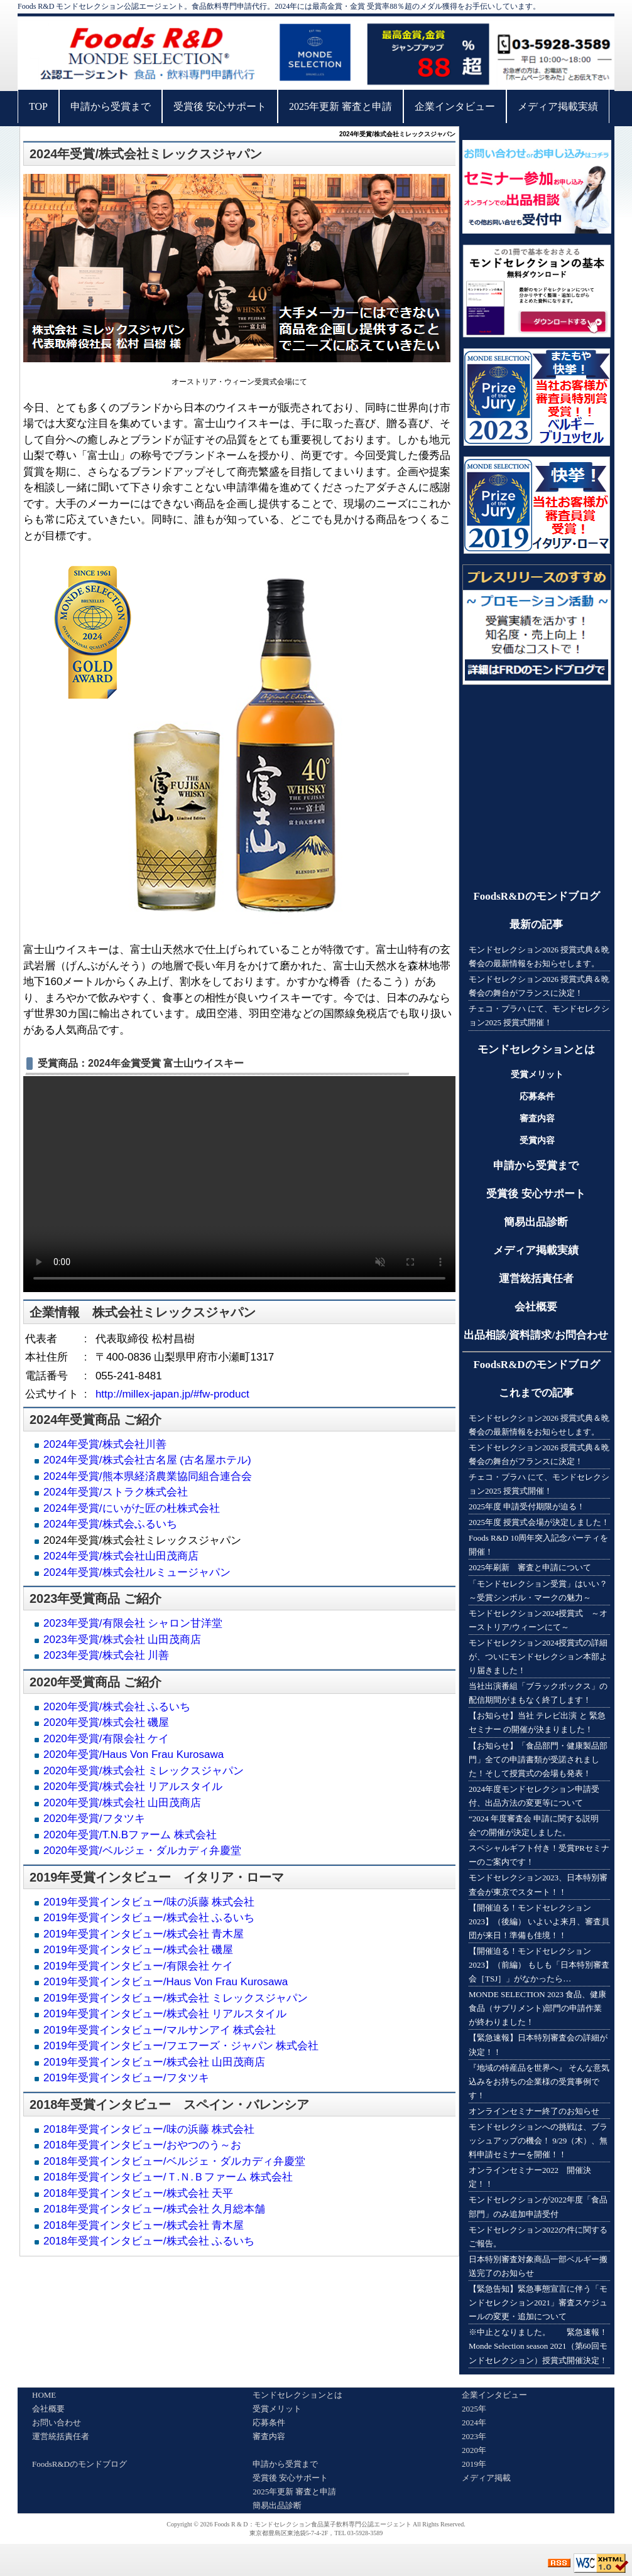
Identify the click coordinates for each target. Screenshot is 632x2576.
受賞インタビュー (120, 1877)
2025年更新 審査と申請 (340, 106)
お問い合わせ (56, 2422)
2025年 (474, 2408)
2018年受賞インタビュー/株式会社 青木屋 (143, 2225)
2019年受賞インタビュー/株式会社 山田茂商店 (154, 2062)
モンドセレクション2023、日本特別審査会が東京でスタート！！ (538, 1884)
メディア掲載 (486, 2477)
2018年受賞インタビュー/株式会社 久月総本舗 (154, 2209)
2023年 (474, 2436)
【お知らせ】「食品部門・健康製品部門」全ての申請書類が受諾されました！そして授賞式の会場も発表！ (538, 1759)
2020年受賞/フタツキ (94, 1818)
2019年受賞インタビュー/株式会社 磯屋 (138, 1950)
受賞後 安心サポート (219, 106)
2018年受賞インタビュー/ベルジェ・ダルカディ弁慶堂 (174, 2161)
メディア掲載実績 (558, 106)
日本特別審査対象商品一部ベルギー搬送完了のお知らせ (538, 2266)
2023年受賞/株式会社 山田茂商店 (122, 1640)
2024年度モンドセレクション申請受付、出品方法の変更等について (534, 1796)
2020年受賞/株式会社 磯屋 (106, 1722)
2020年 (474, 2450)
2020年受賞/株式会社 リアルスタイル (132, 1786)
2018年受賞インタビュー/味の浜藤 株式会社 (148, 2129)
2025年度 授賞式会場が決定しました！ (539, 1522)
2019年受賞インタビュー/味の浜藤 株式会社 (148, 1902)
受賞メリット (537, 1074)
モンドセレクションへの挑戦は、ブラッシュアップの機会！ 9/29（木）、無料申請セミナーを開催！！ (538, 2140)
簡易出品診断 (536, 1222)
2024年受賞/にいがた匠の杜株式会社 (131, 1508)
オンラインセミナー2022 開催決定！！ (530, 2177)
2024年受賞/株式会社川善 (104, 1444)
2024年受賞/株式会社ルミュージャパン (137, 1572)
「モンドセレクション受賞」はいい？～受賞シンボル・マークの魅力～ (538, 1590)
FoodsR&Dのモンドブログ (536, 896)
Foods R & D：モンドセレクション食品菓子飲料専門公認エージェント (312, 2524)
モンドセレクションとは (536, 1049)
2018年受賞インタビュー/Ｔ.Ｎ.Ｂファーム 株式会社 (168, 2177)
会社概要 (536, 1307)
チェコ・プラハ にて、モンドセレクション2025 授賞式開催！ (539, 1015)
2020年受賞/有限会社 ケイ (106, 1739)
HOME (44, 2395)
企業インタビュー (455, 106)
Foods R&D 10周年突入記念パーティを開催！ (538, 1544)
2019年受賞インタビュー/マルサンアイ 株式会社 (159, 2030)
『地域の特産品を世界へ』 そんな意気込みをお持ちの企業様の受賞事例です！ (539, 2081)
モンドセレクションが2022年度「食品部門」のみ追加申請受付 (538, 2206)
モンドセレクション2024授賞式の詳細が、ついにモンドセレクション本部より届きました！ (538, 1656)
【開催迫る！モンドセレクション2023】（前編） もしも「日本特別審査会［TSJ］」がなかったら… (539, 1964)
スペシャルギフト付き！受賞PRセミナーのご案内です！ (539, 1855)
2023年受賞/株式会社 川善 (106, 1655)
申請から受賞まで (110, 106)
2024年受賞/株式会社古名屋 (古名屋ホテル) (147, 1460)
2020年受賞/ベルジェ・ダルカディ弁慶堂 (142, 1851)
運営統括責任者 (536, 1279)
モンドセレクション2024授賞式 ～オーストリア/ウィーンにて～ (538, 1620)
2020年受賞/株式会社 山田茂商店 (122, 1803)
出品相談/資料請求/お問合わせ (536, 1335)
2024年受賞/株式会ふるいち (110, 1524)
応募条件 (537, 1096)
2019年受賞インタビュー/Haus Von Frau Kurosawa (165, 1982)
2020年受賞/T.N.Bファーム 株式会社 (130, 1835)
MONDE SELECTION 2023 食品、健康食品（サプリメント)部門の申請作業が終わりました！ (537, 2008)
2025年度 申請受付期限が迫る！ (527, 1506)
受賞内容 (537, 1140)
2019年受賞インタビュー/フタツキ (126, 2078)
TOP (38, 106)
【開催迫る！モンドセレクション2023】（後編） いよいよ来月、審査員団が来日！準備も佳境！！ (539, 1921)
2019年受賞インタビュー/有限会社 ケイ (138, 1966)
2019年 (474, 2464)
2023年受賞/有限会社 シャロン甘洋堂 (132, 1623)
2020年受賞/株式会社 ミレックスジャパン (143, 1771)
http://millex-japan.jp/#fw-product (172, 1394)
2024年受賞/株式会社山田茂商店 (121, 1556)
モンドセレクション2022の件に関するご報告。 (538, 2236)
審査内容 (537, 1118)
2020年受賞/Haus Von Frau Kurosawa (133, 1754)
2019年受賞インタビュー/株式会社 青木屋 (143, 1934)
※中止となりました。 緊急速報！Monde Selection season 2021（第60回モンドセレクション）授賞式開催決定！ (538, 2345)
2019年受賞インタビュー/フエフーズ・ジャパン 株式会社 (181, 2046)
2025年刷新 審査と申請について (530, 1567)
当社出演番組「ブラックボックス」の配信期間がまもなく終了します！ (538, 1693)
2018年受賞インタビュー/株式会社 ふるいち (148, 2241)
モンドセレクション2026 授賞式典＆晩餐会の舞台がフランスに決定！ (539, 986)
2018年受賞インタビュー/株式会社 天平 (138, 2193)
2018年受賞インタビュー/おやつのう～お (142, 2145)
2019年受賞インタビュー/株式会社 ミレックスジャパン (175, 1998)
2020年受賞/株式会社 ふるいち (116, 1707)
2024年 (474, 2422)
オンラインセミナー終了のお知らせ (534, 2111)
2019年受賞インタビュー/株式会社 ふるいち (148, 1918)
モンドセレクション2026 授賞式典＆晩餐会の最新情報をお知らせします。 (539, 956)
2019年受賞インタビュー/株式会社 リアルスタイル (164, 2014)
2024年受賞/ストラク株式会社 (115, 1492)
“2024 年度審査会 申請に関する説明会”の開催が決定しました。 (534, 1825)
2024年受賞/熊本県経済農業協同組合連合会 (147, 1476)
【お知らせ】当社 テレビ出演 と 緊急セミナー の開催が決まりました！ (537, 1722)
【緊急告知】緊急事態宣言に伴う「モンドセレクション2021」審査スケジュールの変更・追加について (538, 2302)
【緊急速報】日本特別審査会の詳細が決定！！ (538, 2044)
